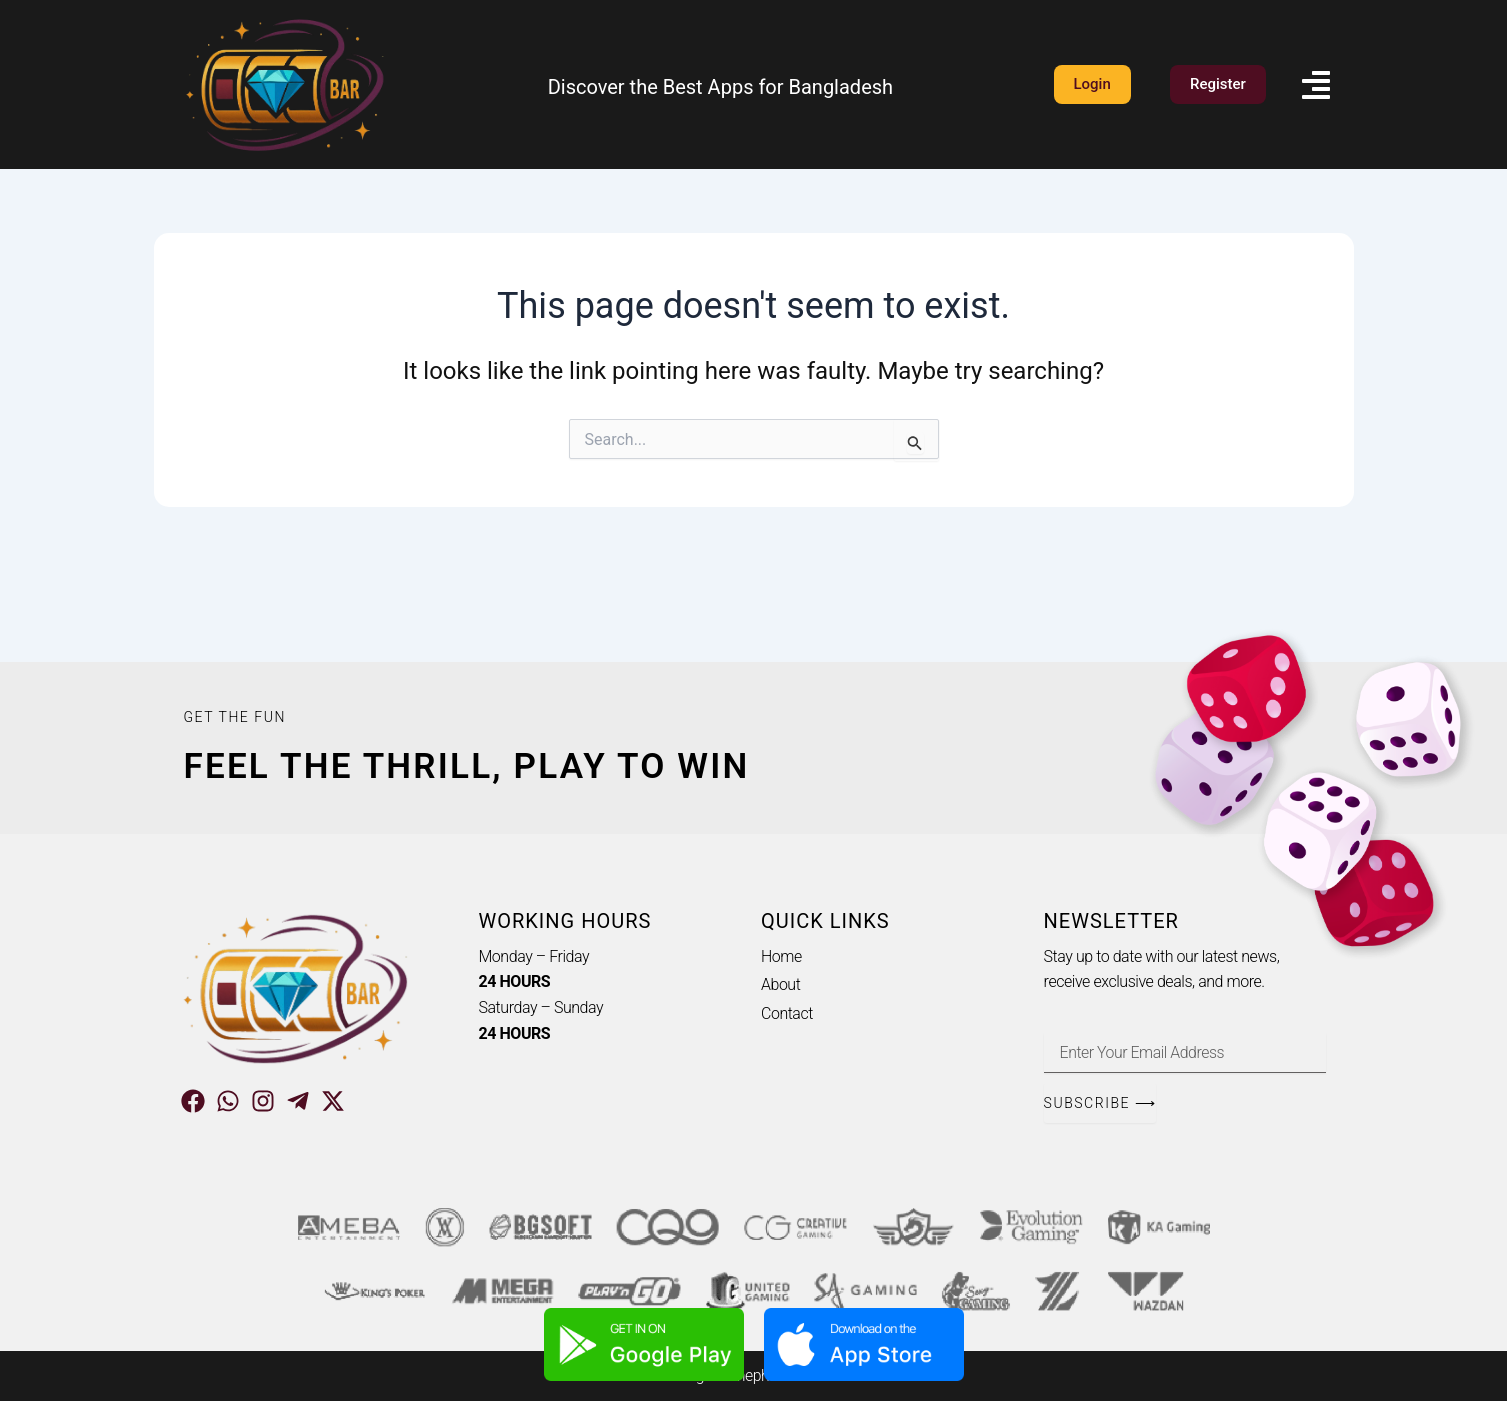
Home (781, 956)
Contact (787, 1013)
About (781, 984)
